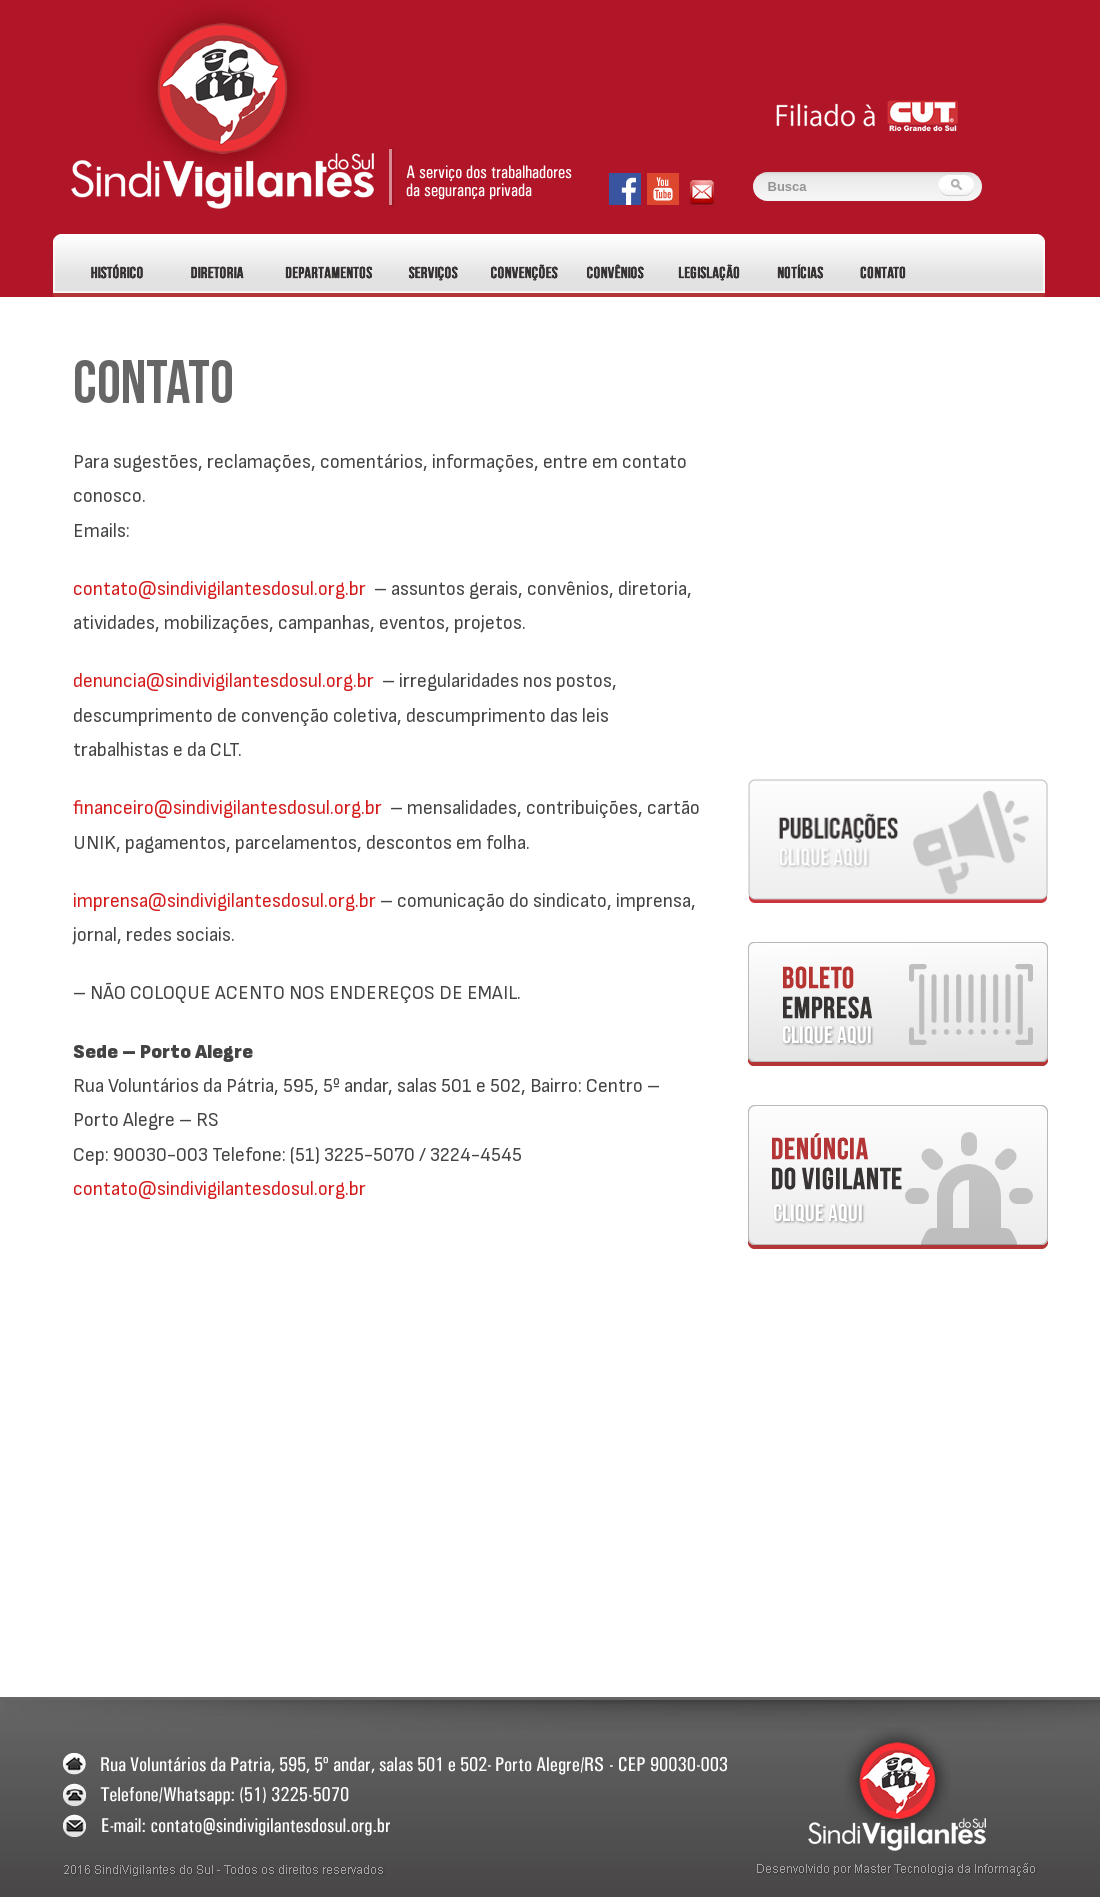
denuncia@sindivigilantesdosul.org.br (223, 681)
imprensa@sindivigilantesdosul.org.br (224, 901)
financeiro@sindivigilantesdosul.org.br (227, 808)
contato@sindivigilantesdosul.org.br (219, 589)
